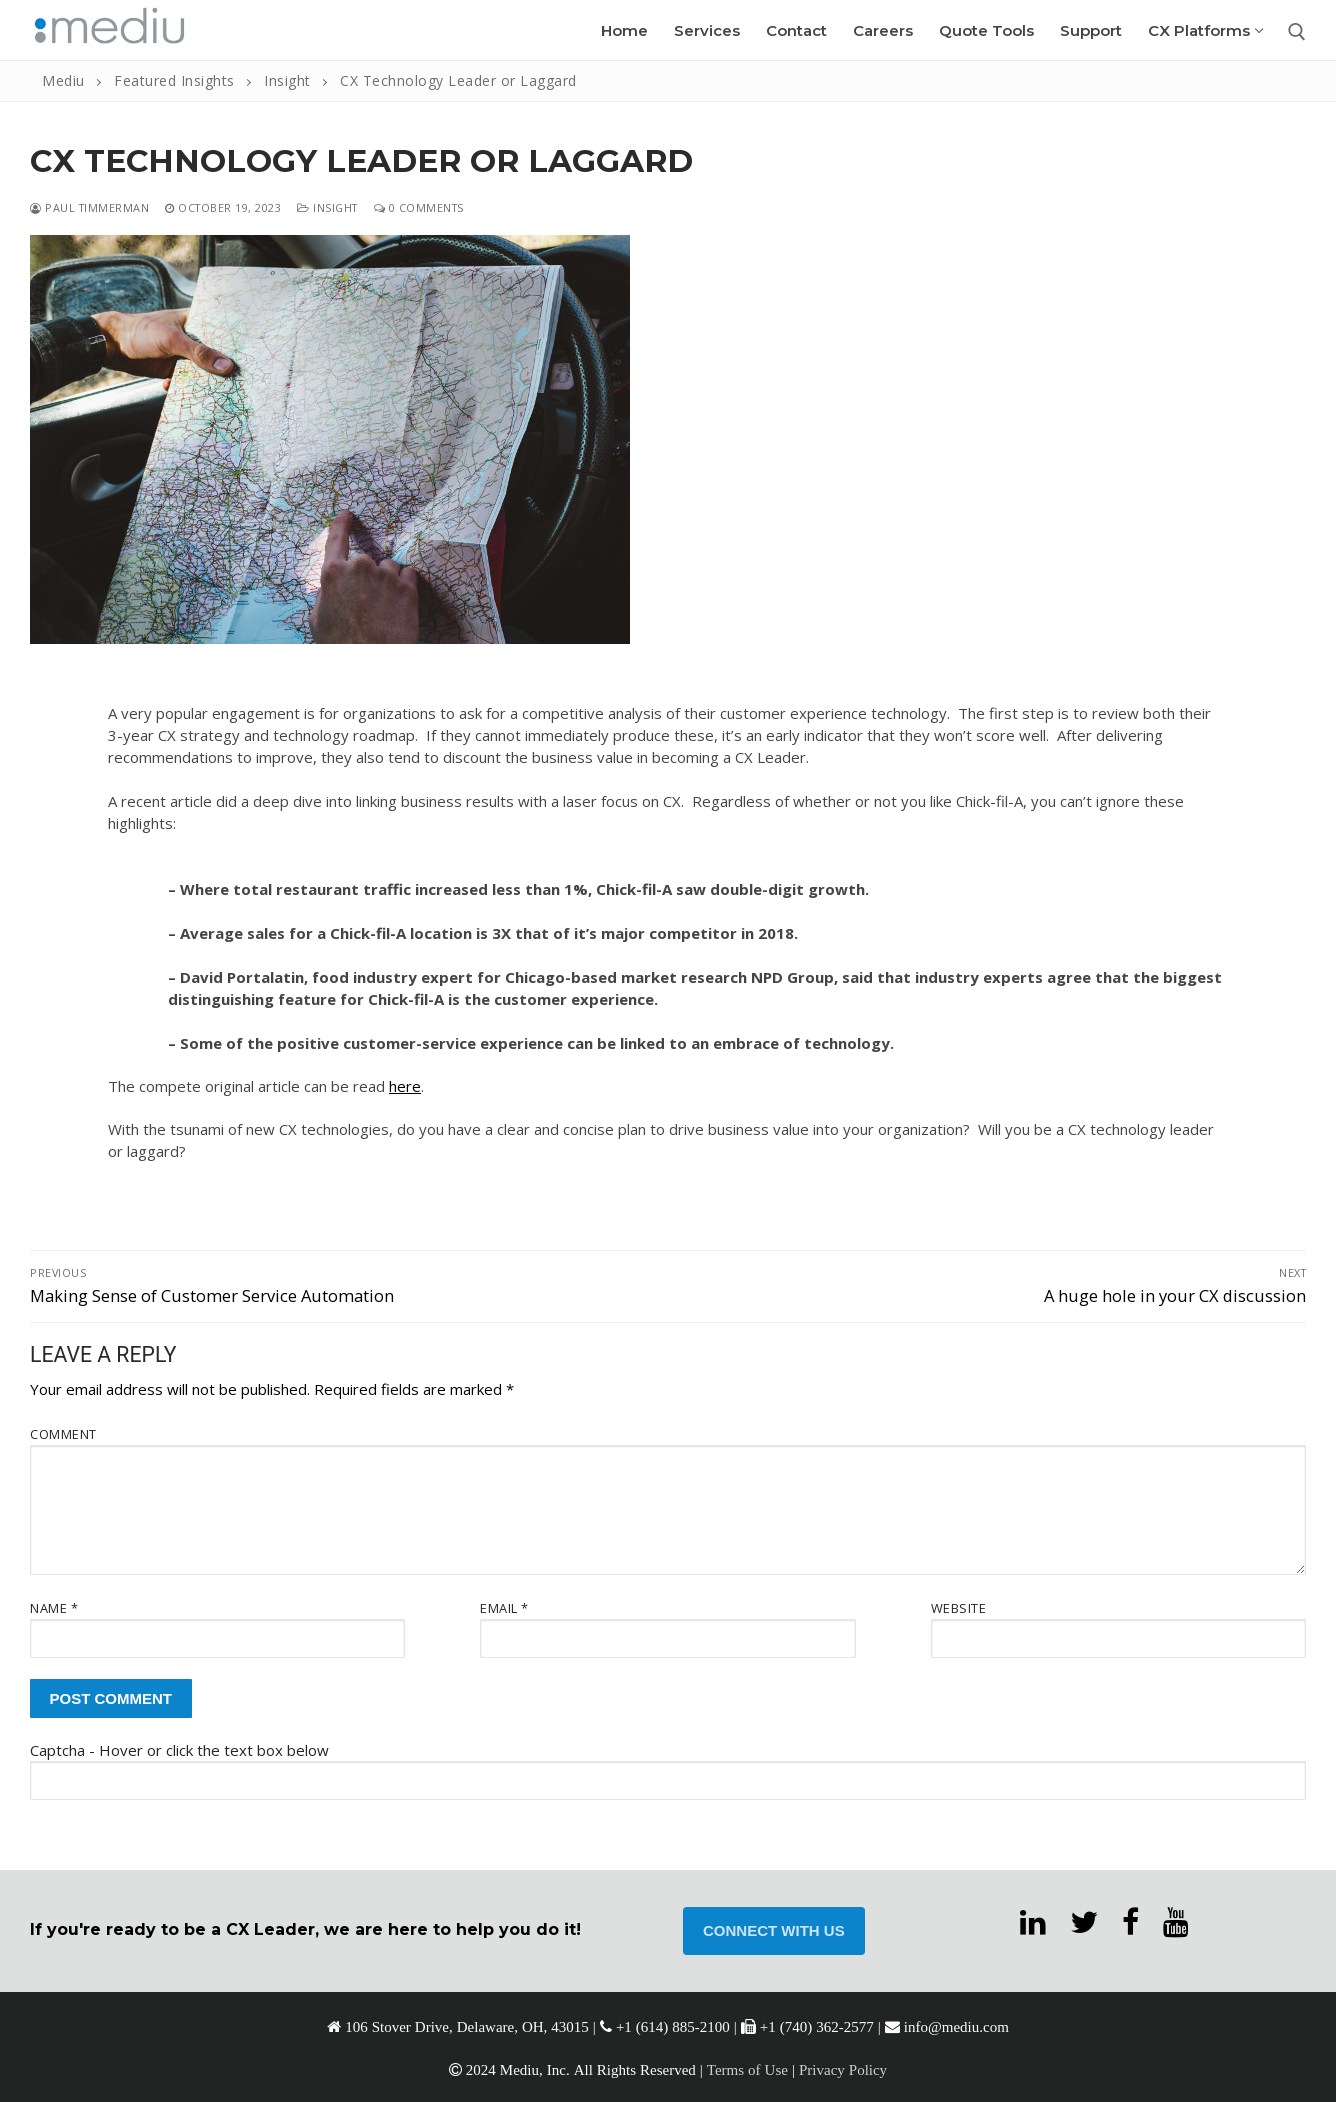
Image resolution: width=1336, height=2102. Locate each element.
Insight (327, 207)
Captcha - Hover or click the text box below (179, 1750)
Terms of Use (747, 2069)
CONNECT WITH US (774, 1930)
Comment (63, 1434)
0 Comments (419, 207)
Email (504, 1608)
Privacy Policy (843, 2069)
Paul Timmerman (89, 207)
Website (959, 1608)
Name (54, 1608)
